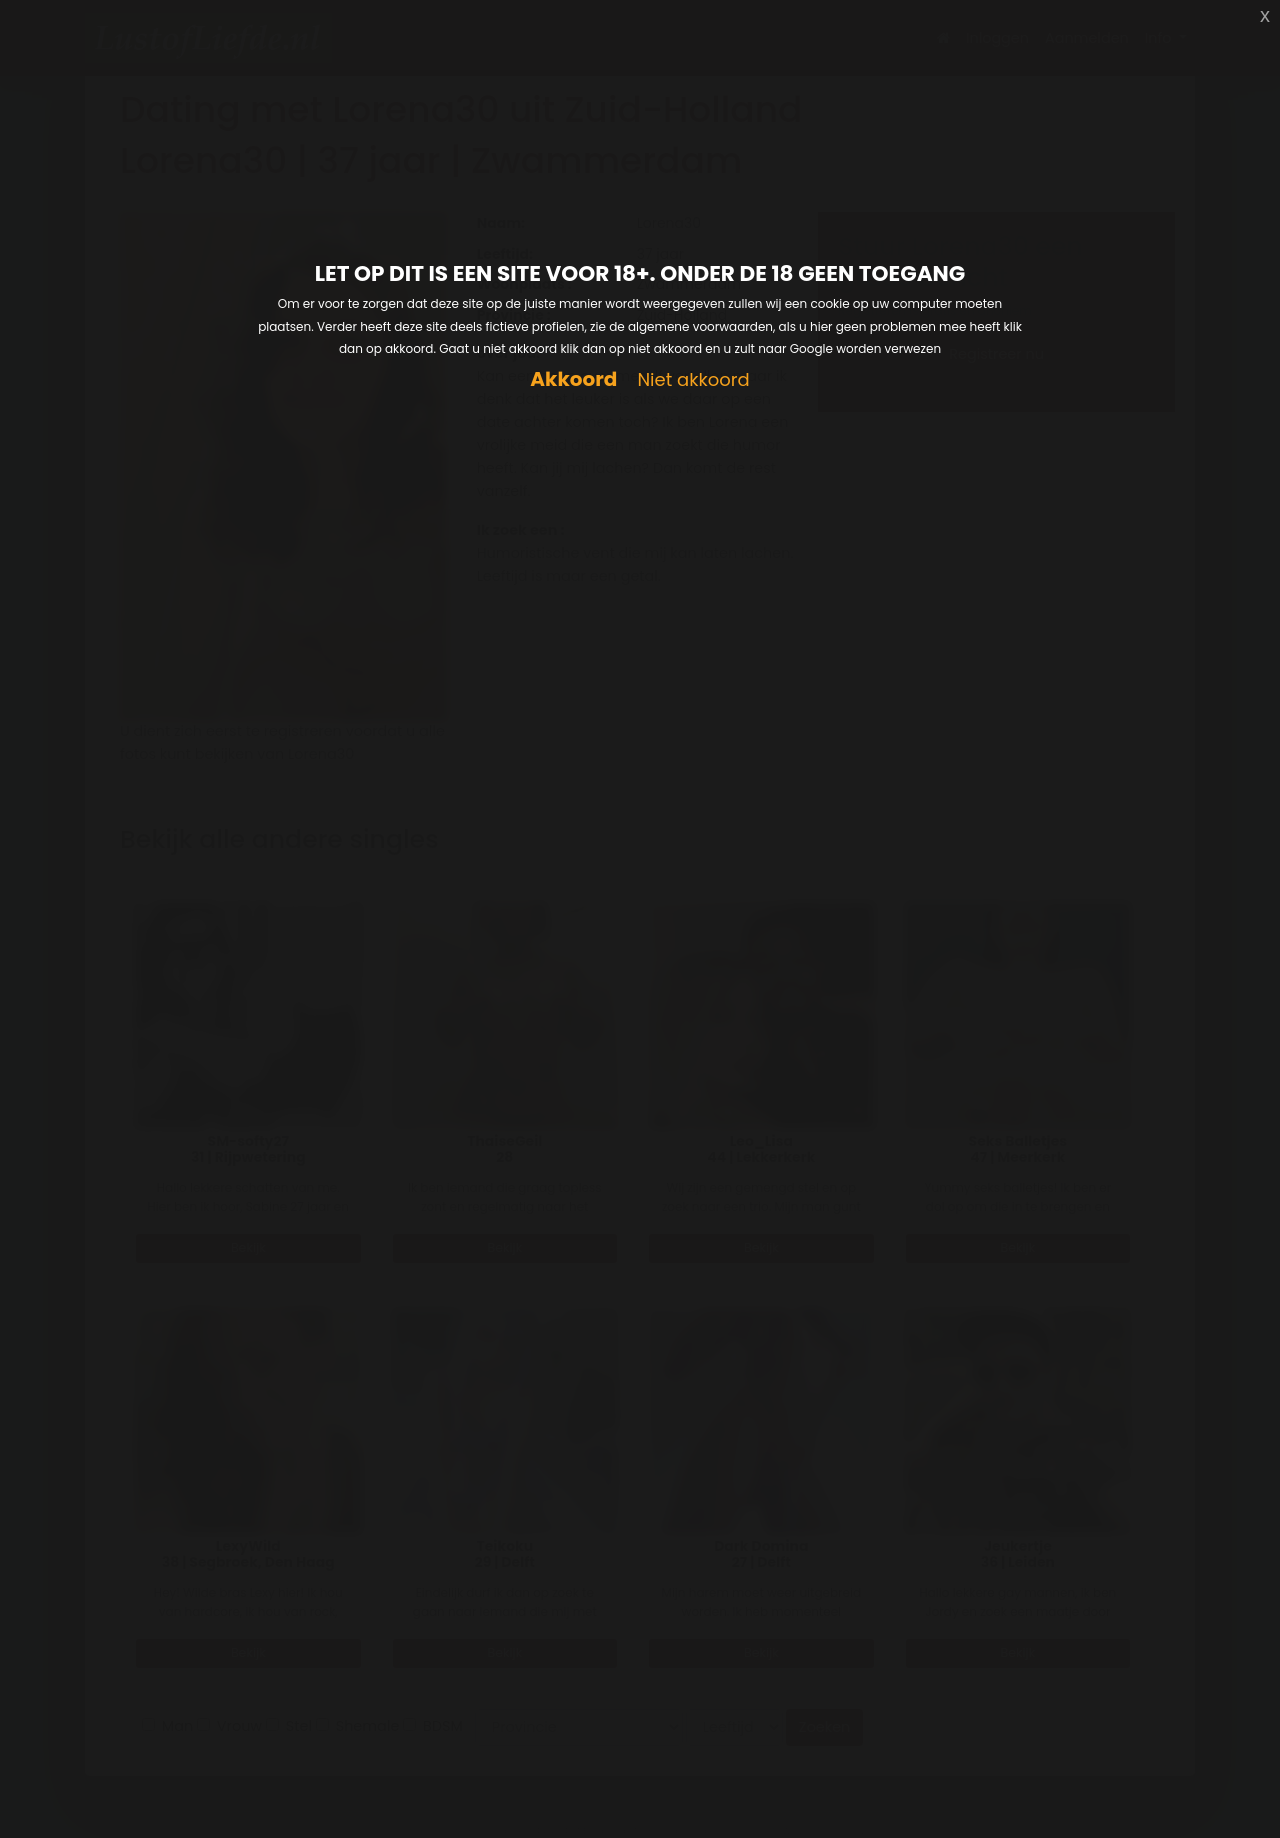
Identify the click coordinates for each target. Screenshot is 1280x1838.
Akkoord (573, 379)
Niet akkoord (693, 380)
